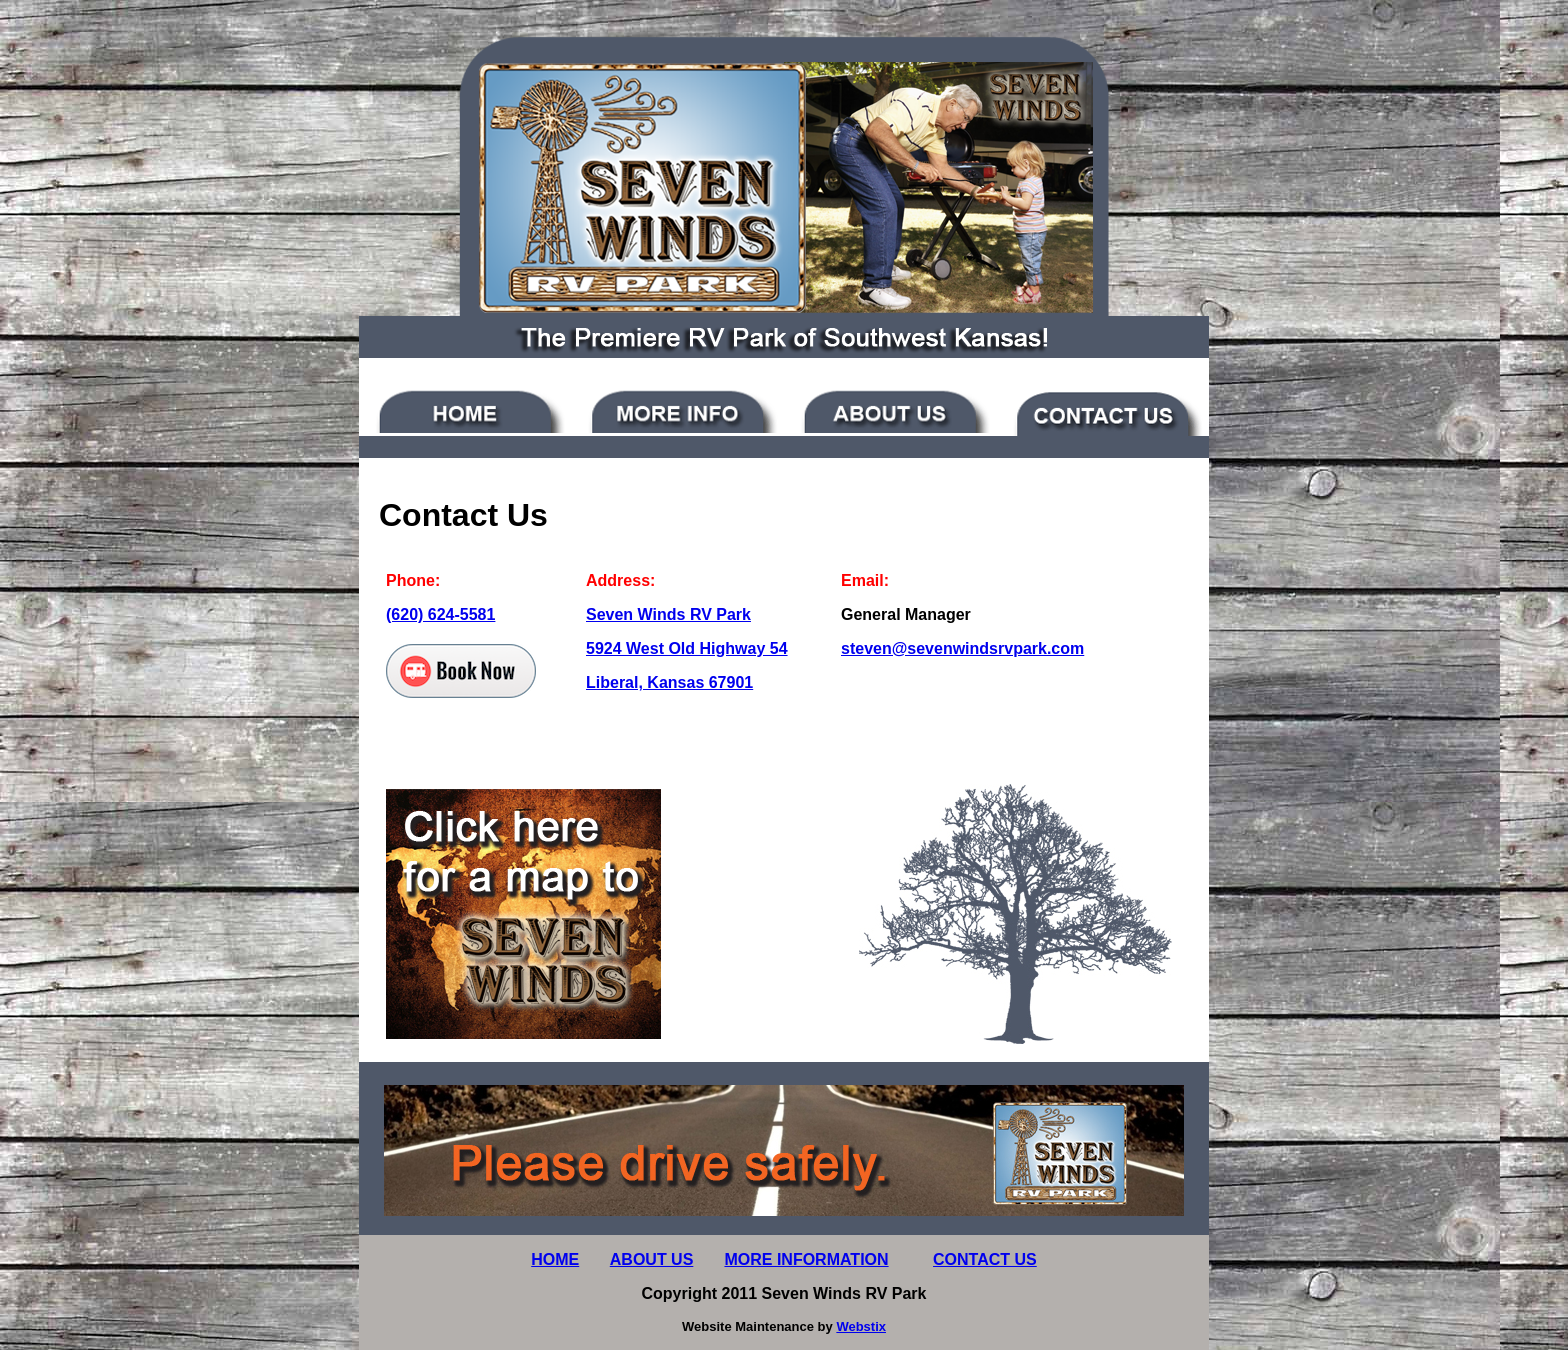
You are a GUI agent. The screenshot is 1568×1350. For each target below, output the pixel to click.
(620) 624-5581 (440, 614)
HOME (555, 1259)
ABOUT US (652, 1259)
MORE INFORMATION (806, 1259)
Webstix (861, 1326)
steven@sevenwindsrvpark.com (962, 648)
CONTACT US (985, 1259)
